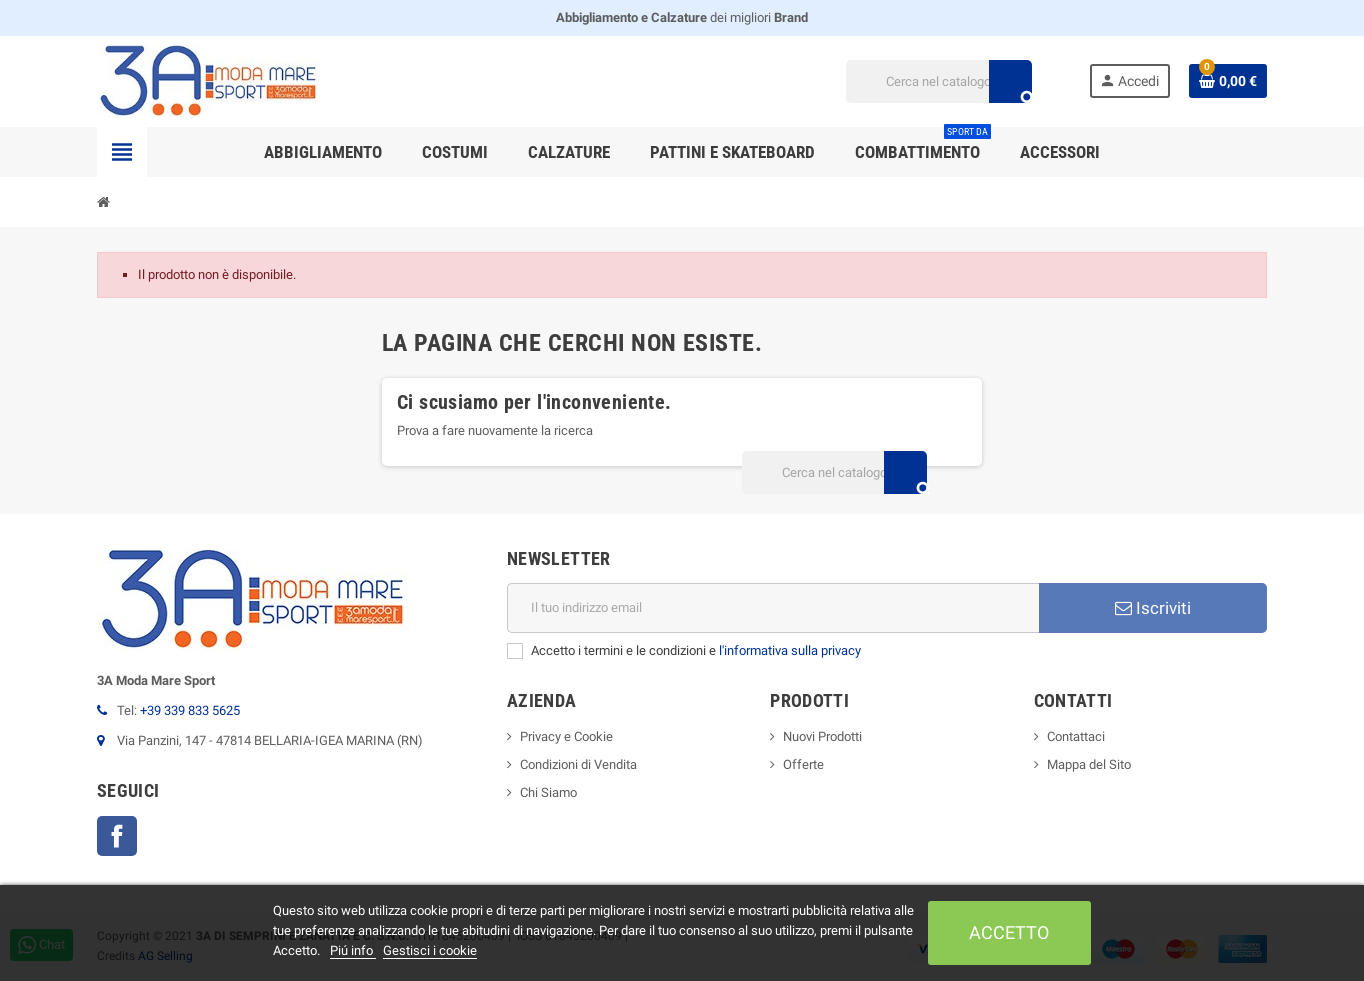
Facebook (117, 836)
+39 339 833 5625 (190, 710)
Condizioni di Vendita (578, 764)
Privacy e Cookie (566, 736)
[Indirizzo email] (773, 608)
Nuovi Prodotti (822, 736)
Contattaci (1076, 736)
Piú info (353, 950)
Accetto (1009, 932)
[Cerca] (938, 81)
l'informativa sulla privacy (790, 650)
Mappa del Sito (1089, 764)
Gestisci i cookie (430, 950)
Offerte (803, 764)
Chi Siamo (548, 792)
